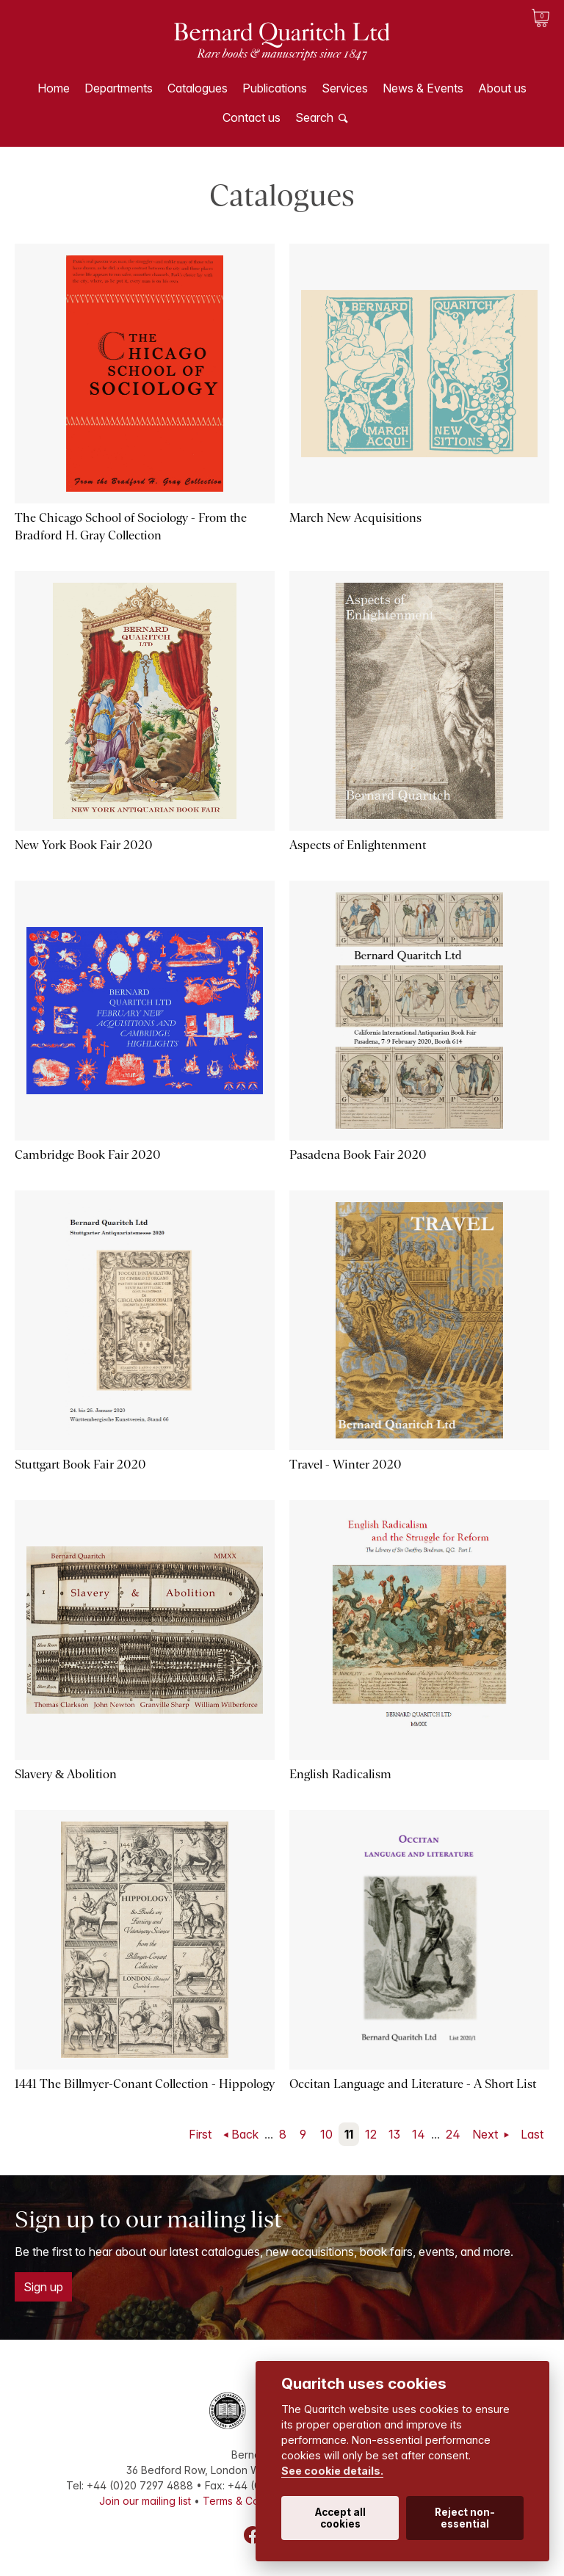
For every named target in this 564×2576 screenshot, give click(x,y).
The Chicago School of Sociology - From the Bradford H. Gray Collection (131, 526)
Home (53, 88)
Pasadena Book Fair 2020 (358, 1155)
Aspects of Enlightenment (357, 845)
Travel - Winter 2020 (345, 1464)
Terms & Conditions (250, 2501)
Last (532, 2134)
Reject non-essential (465, 2518)
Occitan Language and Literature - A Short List (412, 2084)
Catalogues (197, 88)
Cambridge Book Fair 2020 (88, 1155)
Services (345, 88)
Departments (118, 88)
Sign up (43, 2287)
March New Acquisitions (355, 518)
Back (244, 2134)
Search (314, 117)
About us (502, 88)
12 (371, 2134)
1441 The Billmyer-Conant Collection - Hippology (145, 2084)
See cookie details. (332, 2470)
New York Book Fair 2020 (84, 845)
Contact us (252, 117)
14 (418, 2134)
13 (394, 2134)
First (200, 2134)
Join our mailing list (145, 2501)
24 (453, 2134)
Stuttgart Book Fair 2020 (80, 1464)
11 (348, 2134)
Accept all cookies (340, 2518)
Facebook (252, 2535)
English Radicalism (340, 1774)
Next (486, 2134)
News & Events (423, 88)
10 (326, 2134)
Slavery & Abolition (66, 1774)
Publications (274, 88)
